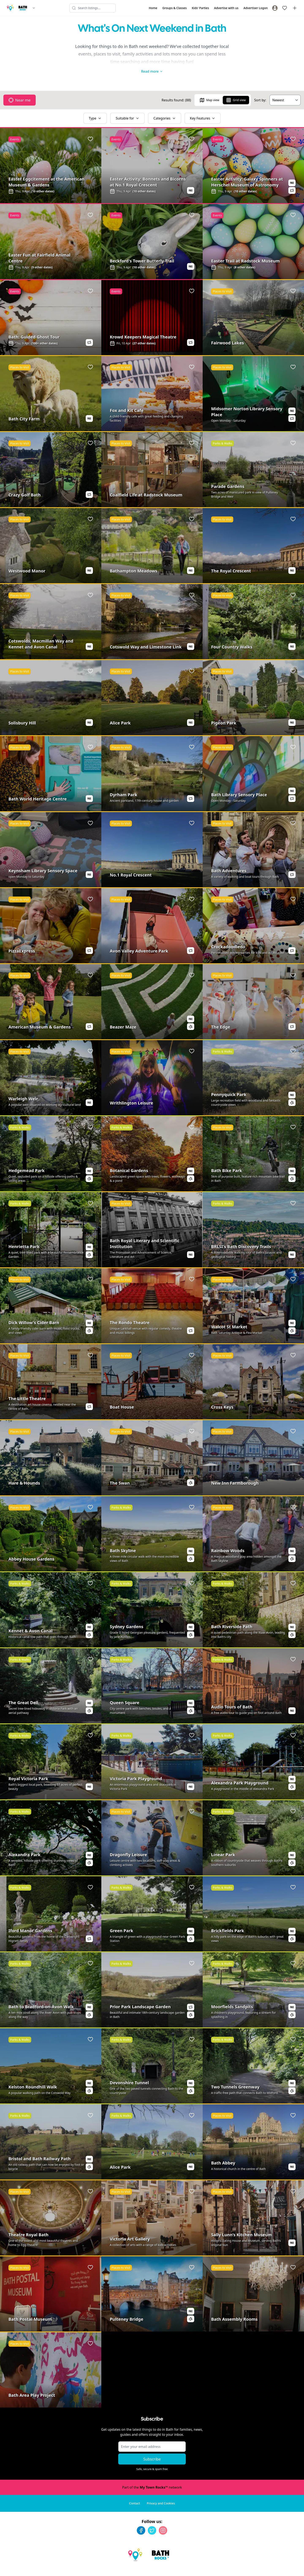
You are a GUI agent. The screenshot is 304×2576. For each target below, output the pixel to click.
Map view (209, 91)
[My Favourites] (284, 8)
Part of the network (152, 2479)
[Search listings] (92, 8)
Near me (19, 91)
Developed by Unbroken (282, 2569)
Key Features (202, 109)
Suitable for (127, 109)
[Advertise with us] (294, 8)
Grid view (236, 91)
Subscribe (152, 2450)
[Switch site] (33, 8)
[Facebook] (141, 2522)
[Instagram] (163, 2522)
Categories (164, 109)
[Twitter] (152, 2522)
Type (95, 109)
